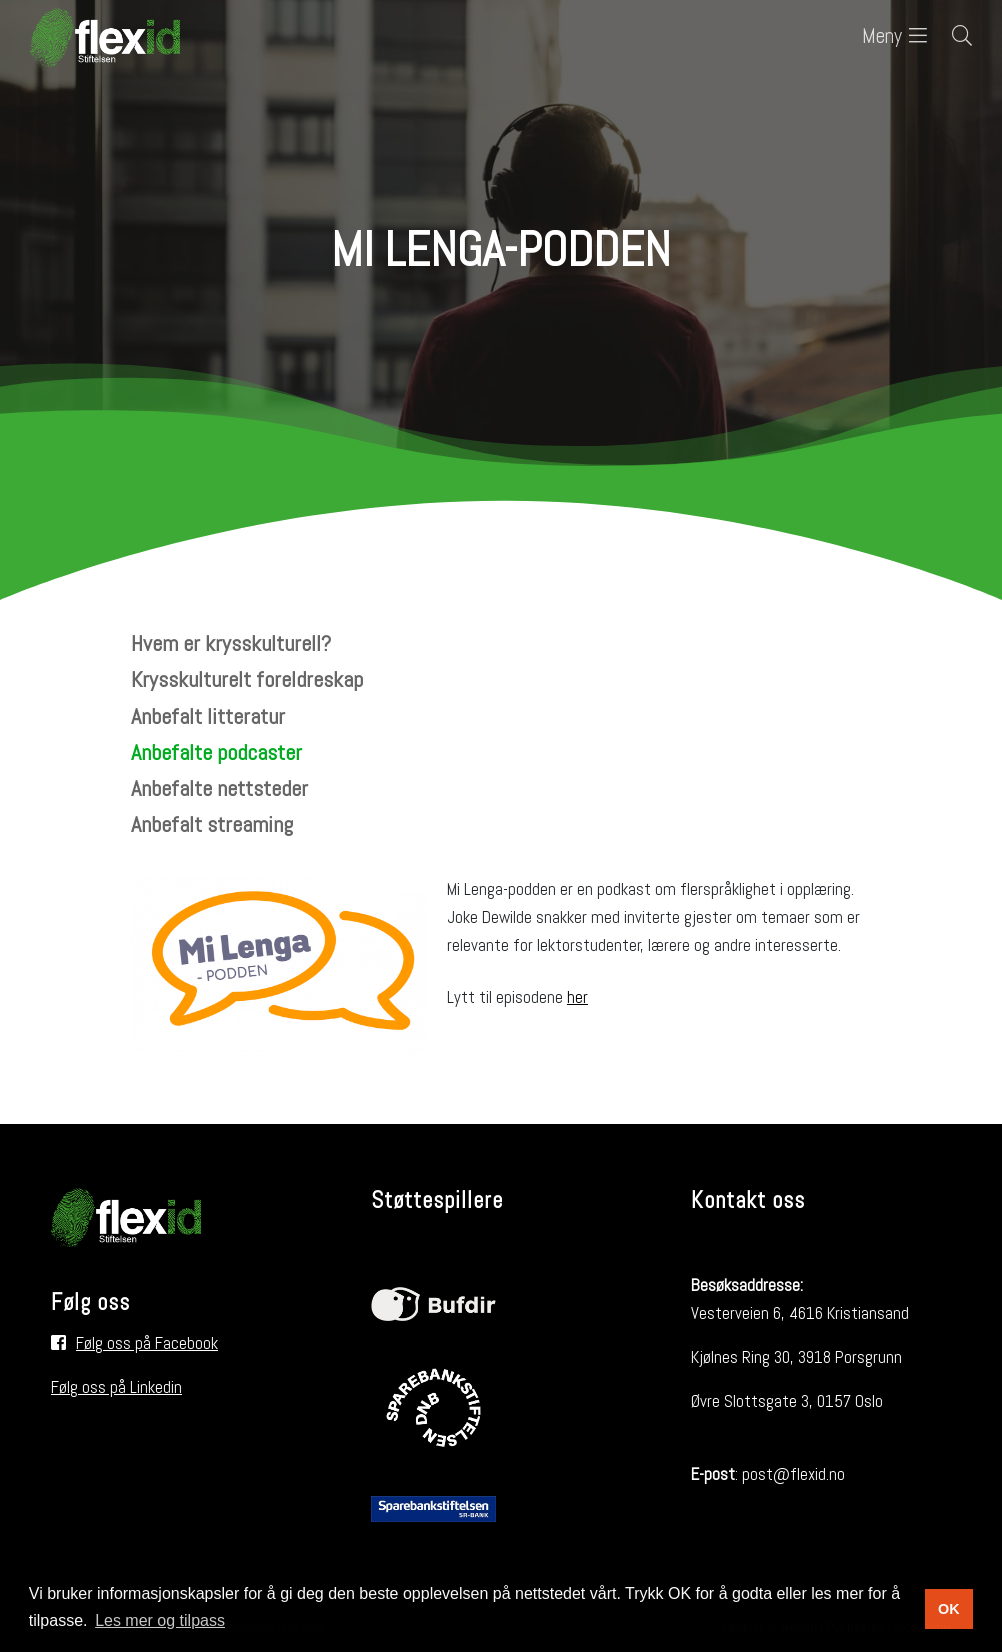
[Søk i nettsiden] (949, 37)
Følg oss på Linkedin (116, 1387)
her (577, 997)
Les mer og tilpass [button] (160, 1620)
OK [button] (949, 1609)
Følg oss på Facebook (147, 1343)
